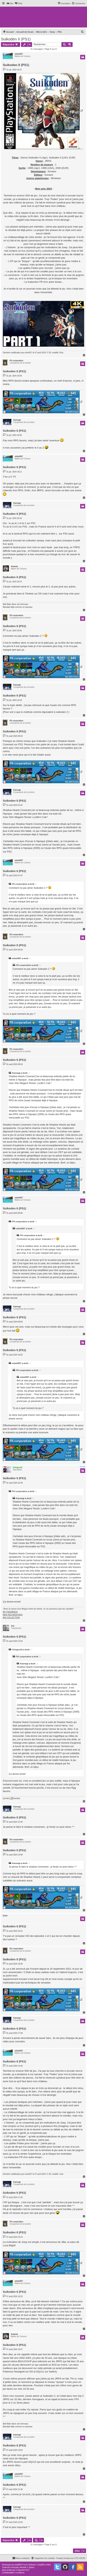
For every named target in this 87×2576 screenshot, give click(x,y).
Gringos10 (17, 1467)
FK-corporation (16, 361)
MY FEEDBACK (10, 1612)
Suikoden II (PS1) (16, 39)
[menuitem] (9, 3)
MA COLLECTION (11, 1617)
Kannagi (17, 420)
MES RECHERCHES (13, 1614)
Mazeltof (21, 2570)
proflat (9, 2570)
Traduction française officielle (14, 2567)
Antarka (14, 566)
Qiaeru (31, 2567)
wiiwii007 (19, 54)
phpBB (17, 2565)
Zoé (12, 1626)
